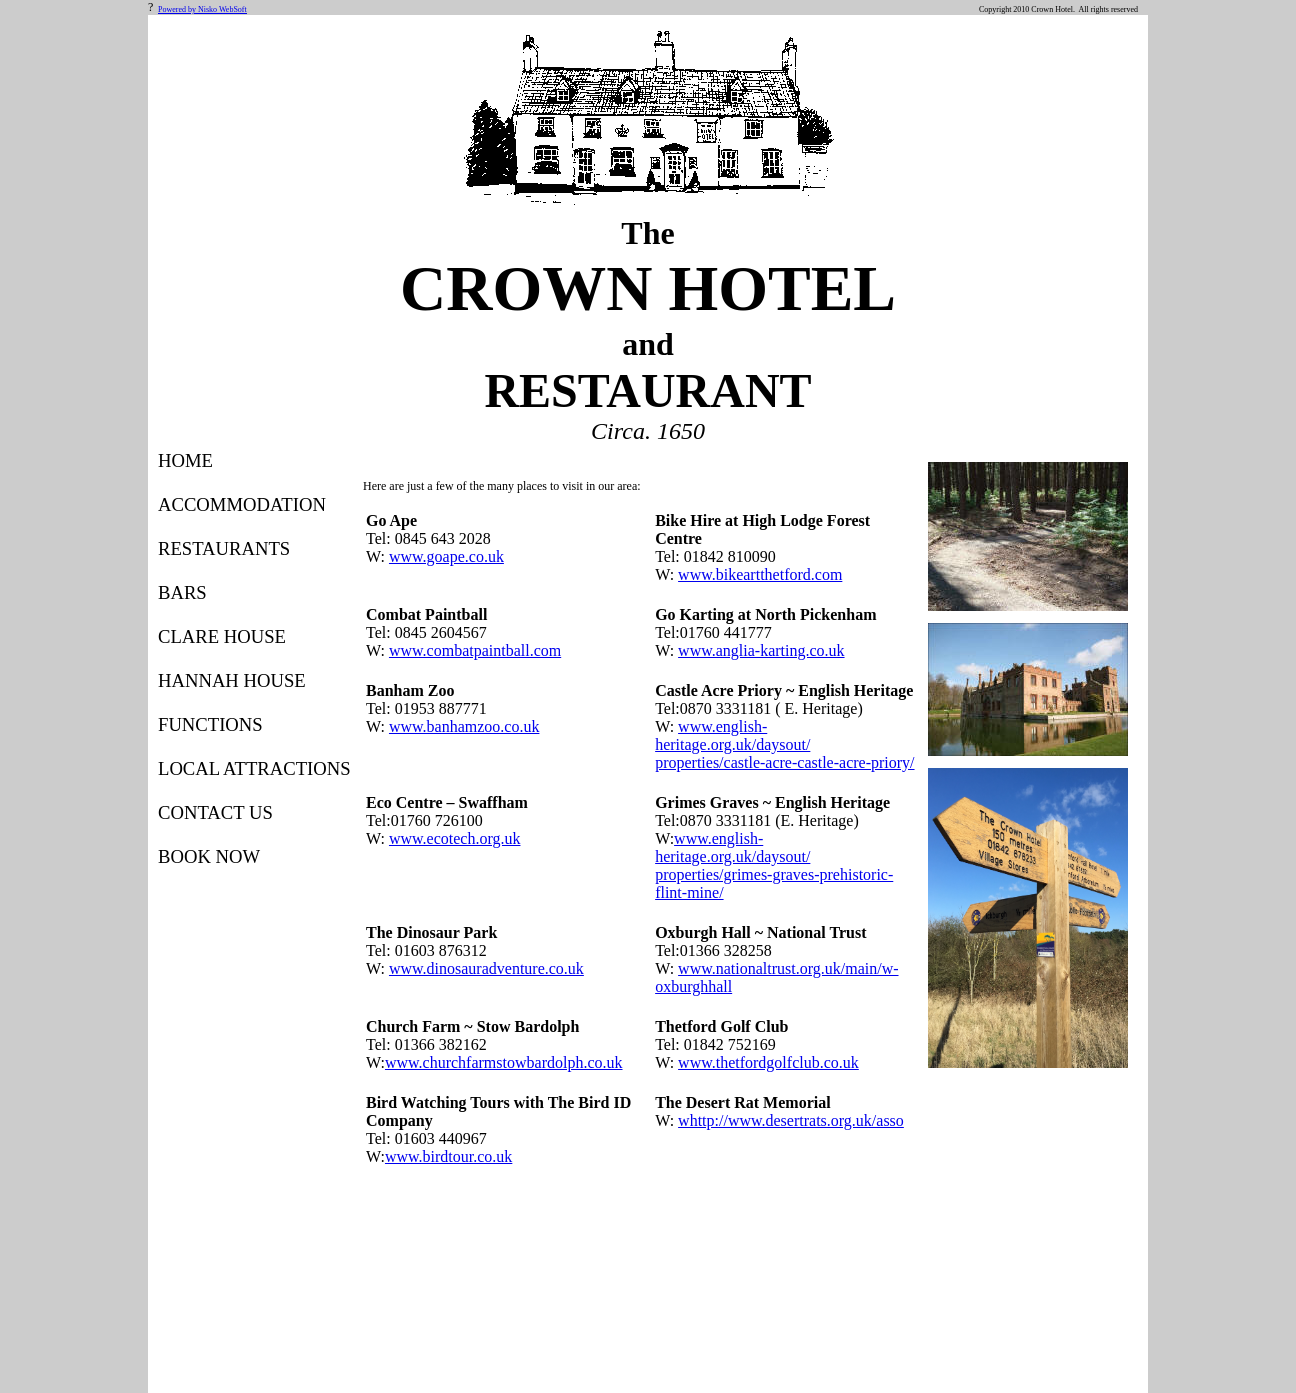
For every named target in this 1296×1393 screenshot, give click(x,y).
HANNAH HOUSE (232, 680)
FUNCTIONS (210, 724)
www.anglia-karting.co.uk (761, 650)
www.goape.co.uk (446, 556)
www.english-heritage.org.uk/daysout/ (732, 735)
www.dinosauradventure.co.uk (486, 968)
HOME (185, 460)
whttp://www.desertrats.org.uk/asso (791, 1120)
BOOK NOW (209, 856)
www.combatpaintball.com (475, 650)
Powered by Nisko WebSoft (202, 9)
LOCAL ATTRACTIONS (254, 768)
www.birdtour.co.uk (448, 1156)
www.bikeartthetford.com (760, 574)
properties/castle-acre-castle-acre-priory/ (784, 762)
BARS (182, 592)
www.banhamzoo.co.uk (464, 726)
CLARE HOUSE (222, 636)
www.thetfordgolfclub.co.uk (768, 1062)
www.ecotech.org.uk (455, 838)
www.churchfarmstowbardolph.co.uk (504, 1062)
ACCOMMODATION (242, 504)
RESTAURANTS (224, 548)
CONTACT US (215, 812)
